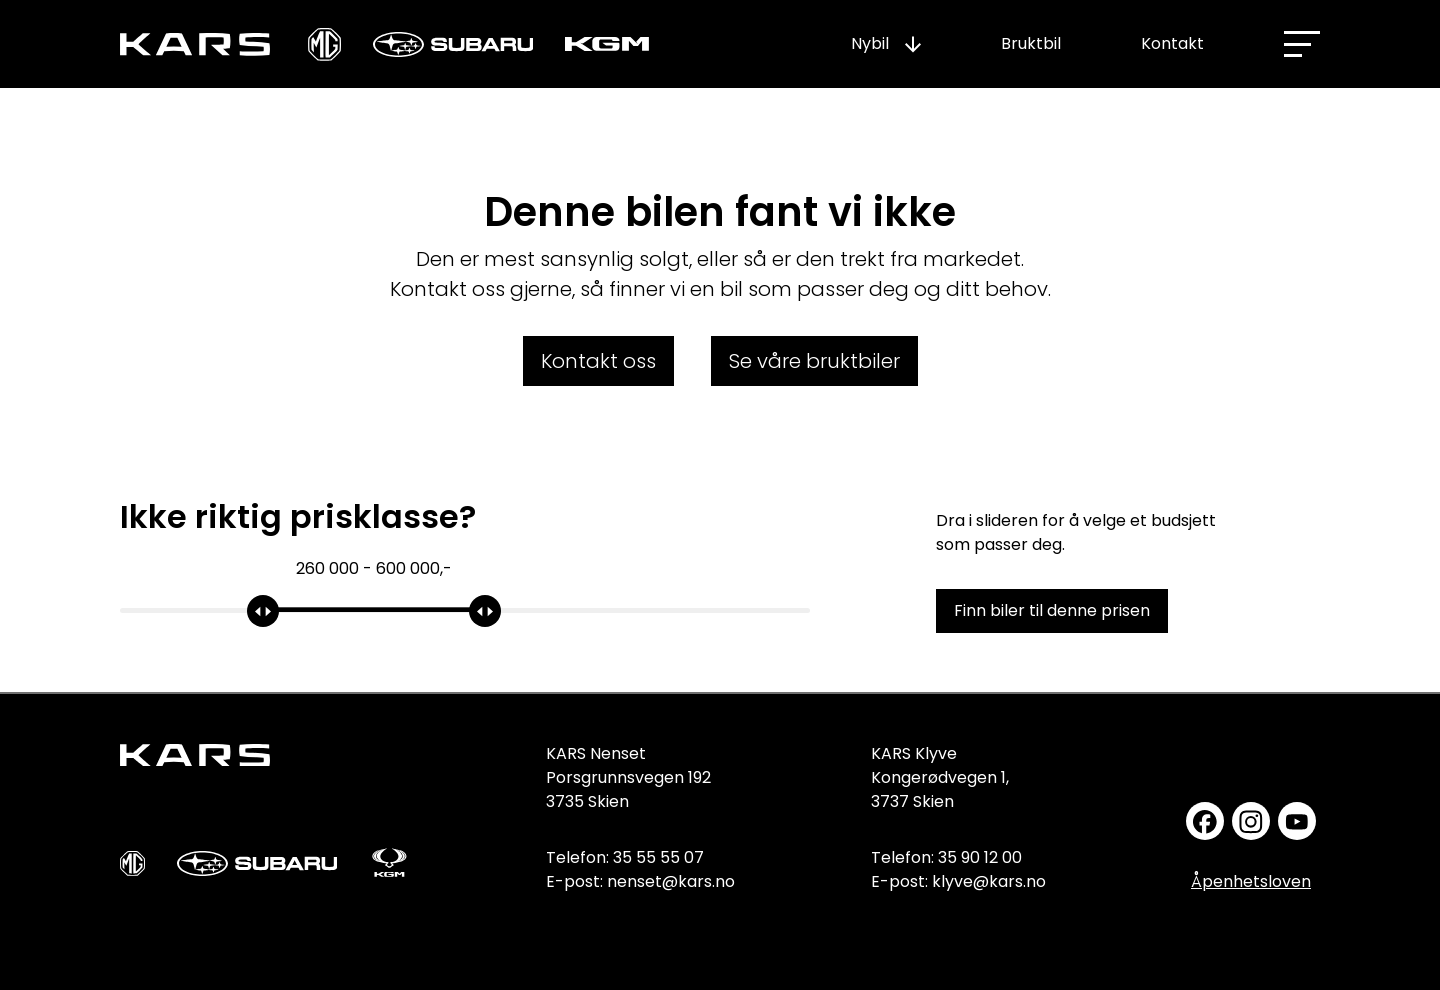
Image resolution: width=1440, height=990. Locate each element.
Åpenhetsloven (1251, 881)
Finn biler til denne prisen (1052, 610)
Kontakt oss (598, 361)
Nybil (870, 43)
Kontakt (1172, 43)
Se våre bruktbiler (814, 361)
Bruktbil (1031, 43)
